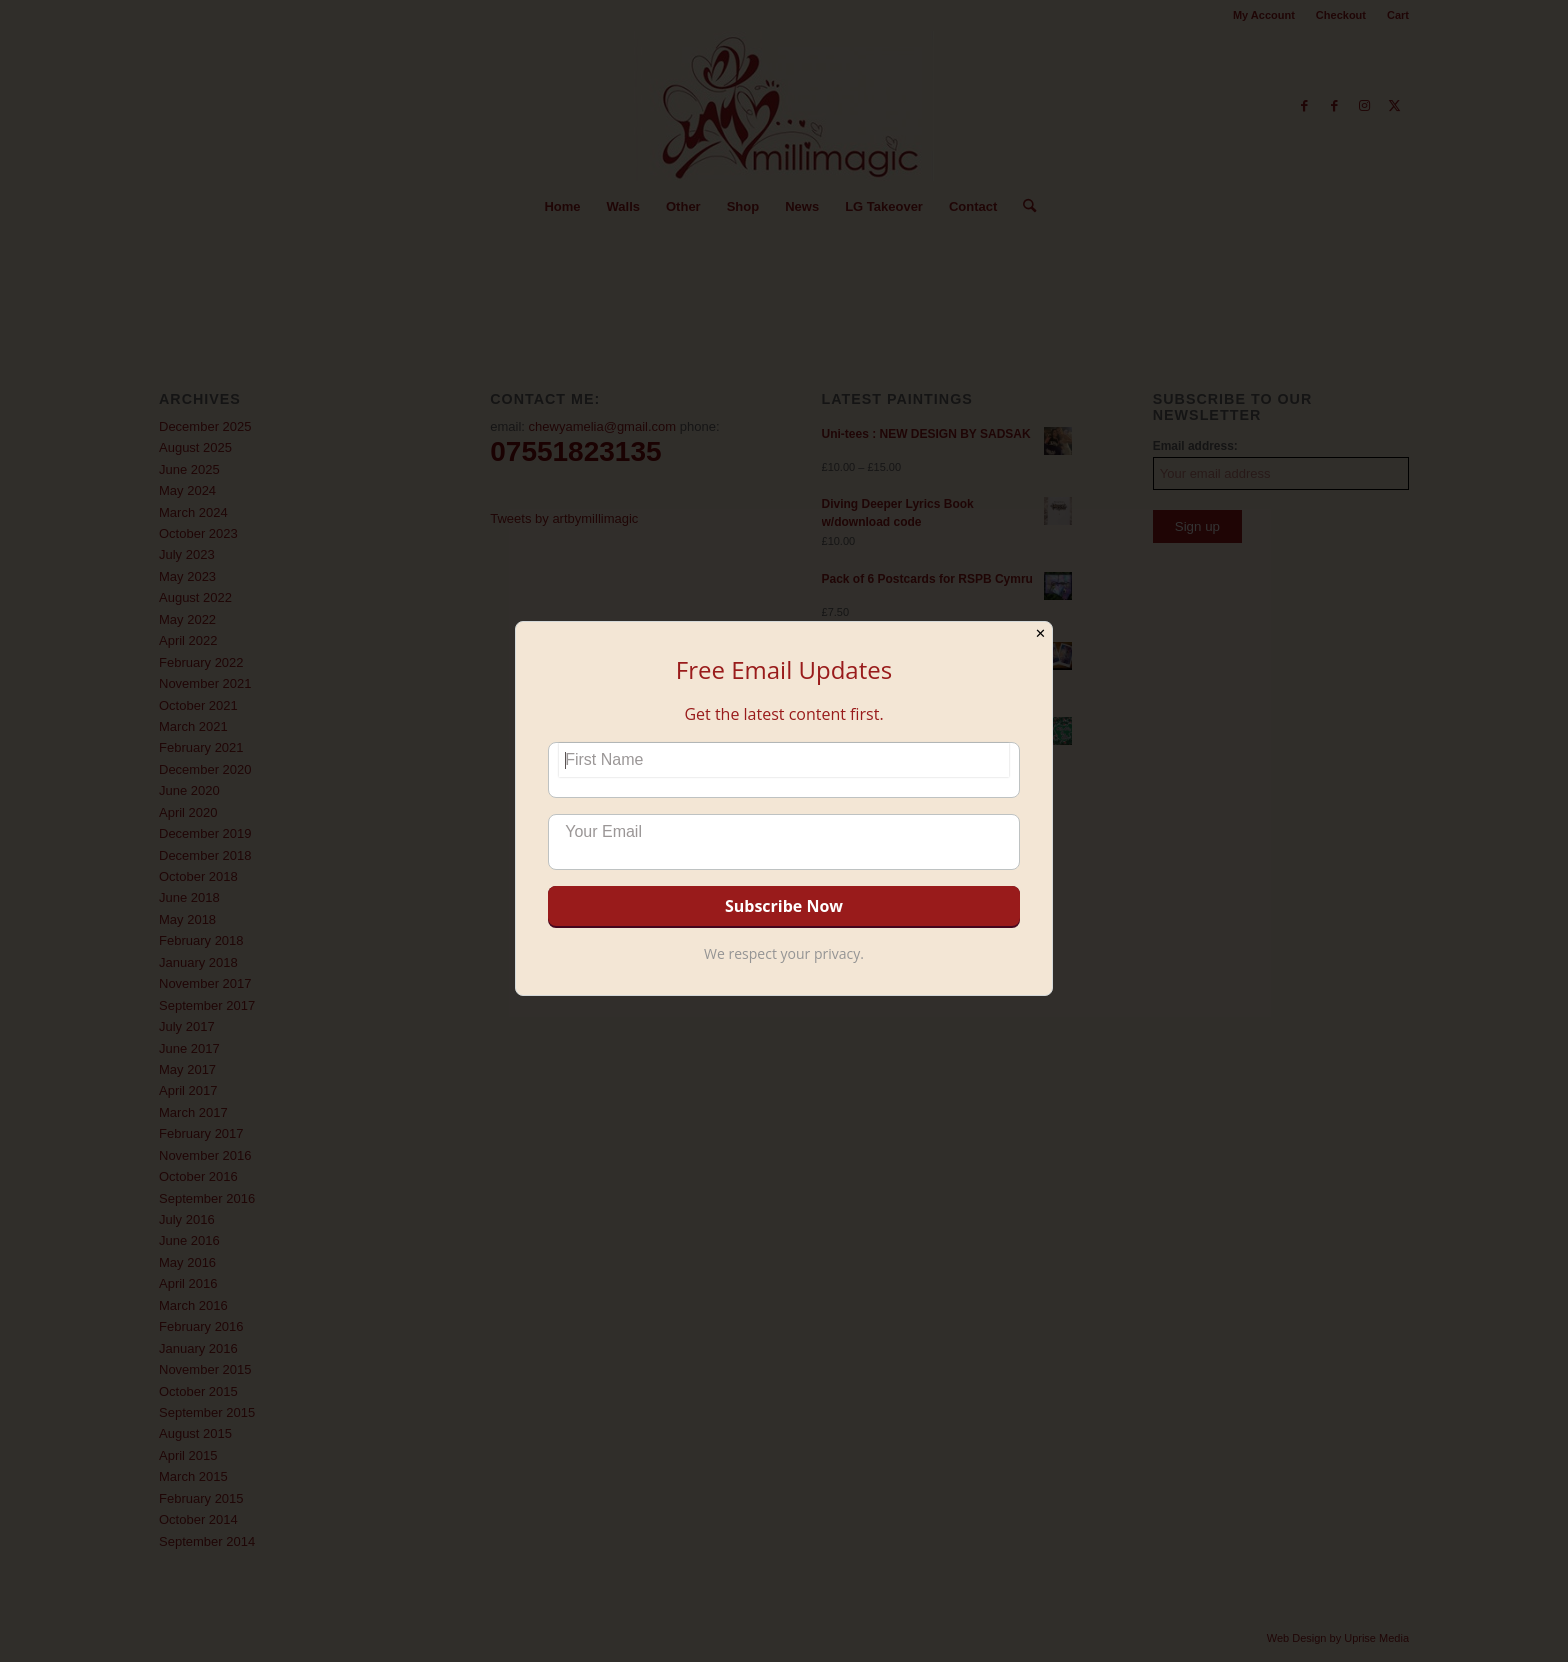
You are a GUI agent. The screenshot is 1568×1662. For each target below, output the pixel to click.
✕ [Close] (1040, 633)
